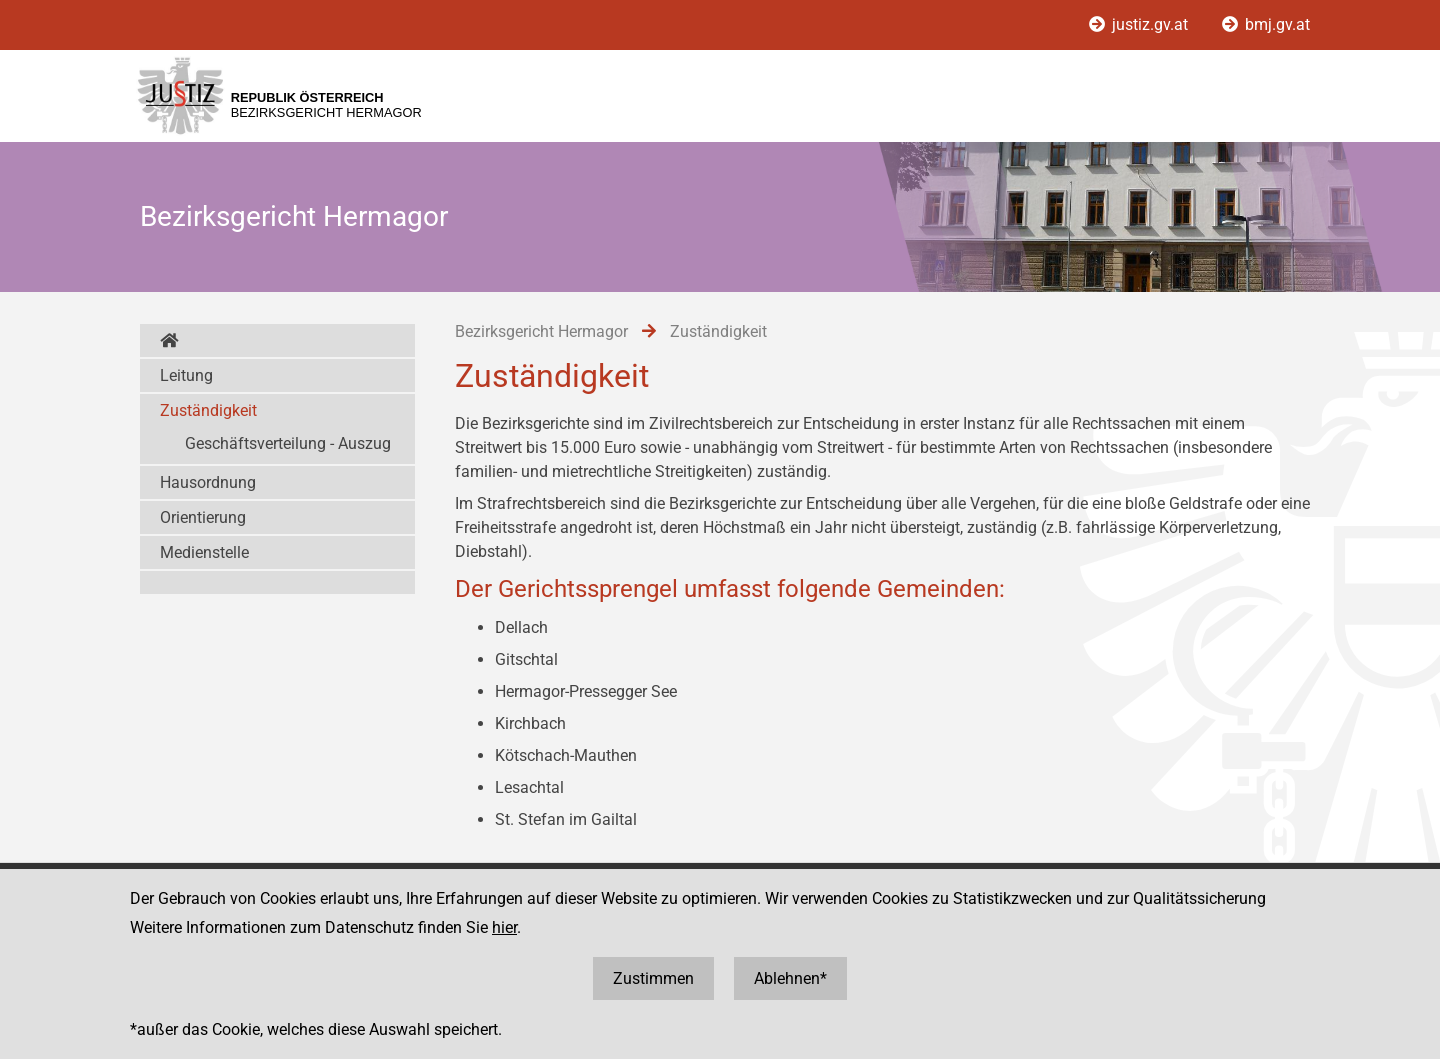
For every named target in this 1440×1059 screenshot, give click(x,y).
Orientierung (203, 517)
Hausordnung (208, 482)
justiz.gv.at (1140, 24)
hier (504, 927)
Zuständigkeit (208, 410)
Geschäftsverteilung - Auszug (288, 443)
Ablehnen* (790, 978)
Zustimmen (653, 978)
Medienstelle (204, 552)
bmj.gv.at (1266, 24)
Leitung (186, 375)
